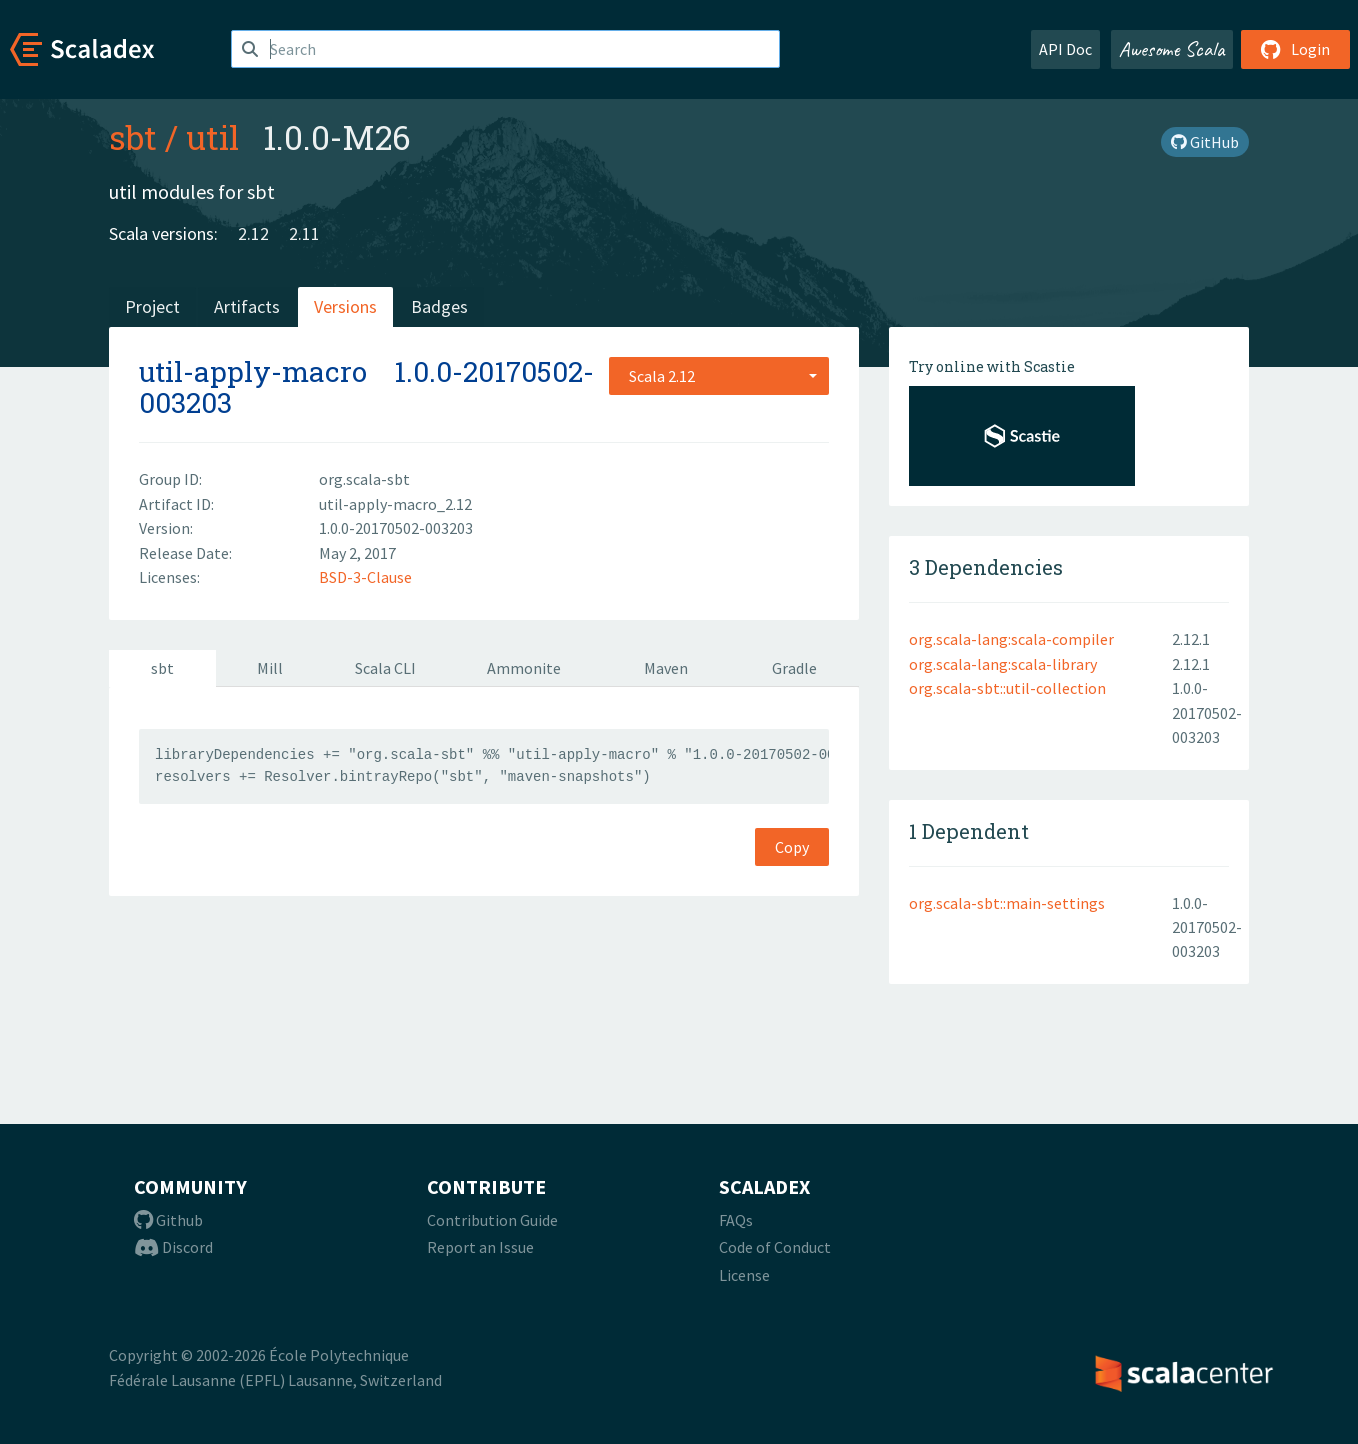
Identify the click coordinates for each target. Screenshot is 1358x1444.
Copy (792, 847)
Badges (439, 306)
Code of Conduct (775, 1247)
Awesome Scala (1172, 49)
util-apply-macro (253, 371)
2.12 (253, 233)
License (744, 1275)
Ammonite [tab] (524, 668)
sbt (133, 137)
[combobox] (719, 376)
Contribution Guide (492, 1220)
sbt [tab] (162, 668)
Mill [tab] (270, 668)
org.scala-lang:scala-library (1003, 664)
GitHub (1205, 142)
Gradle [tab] (794, 668)
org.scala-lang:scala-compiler (1011, 639)
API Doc (1065, 49)
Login (1295, 49)
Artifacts (247, 306)
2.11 (304, 233)
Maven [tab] (666, 668)
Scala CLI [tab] (385, 668)
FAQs (736, 1220)
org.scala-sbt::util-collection (1007, 688)
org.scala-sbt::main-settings (1007, 903)
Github (168, 1220)
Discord (173, 1247)
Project (152, 306)
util (212, 137)
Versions (345, 306)
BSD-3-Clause (365, 577)
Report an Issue (480, 1247)
